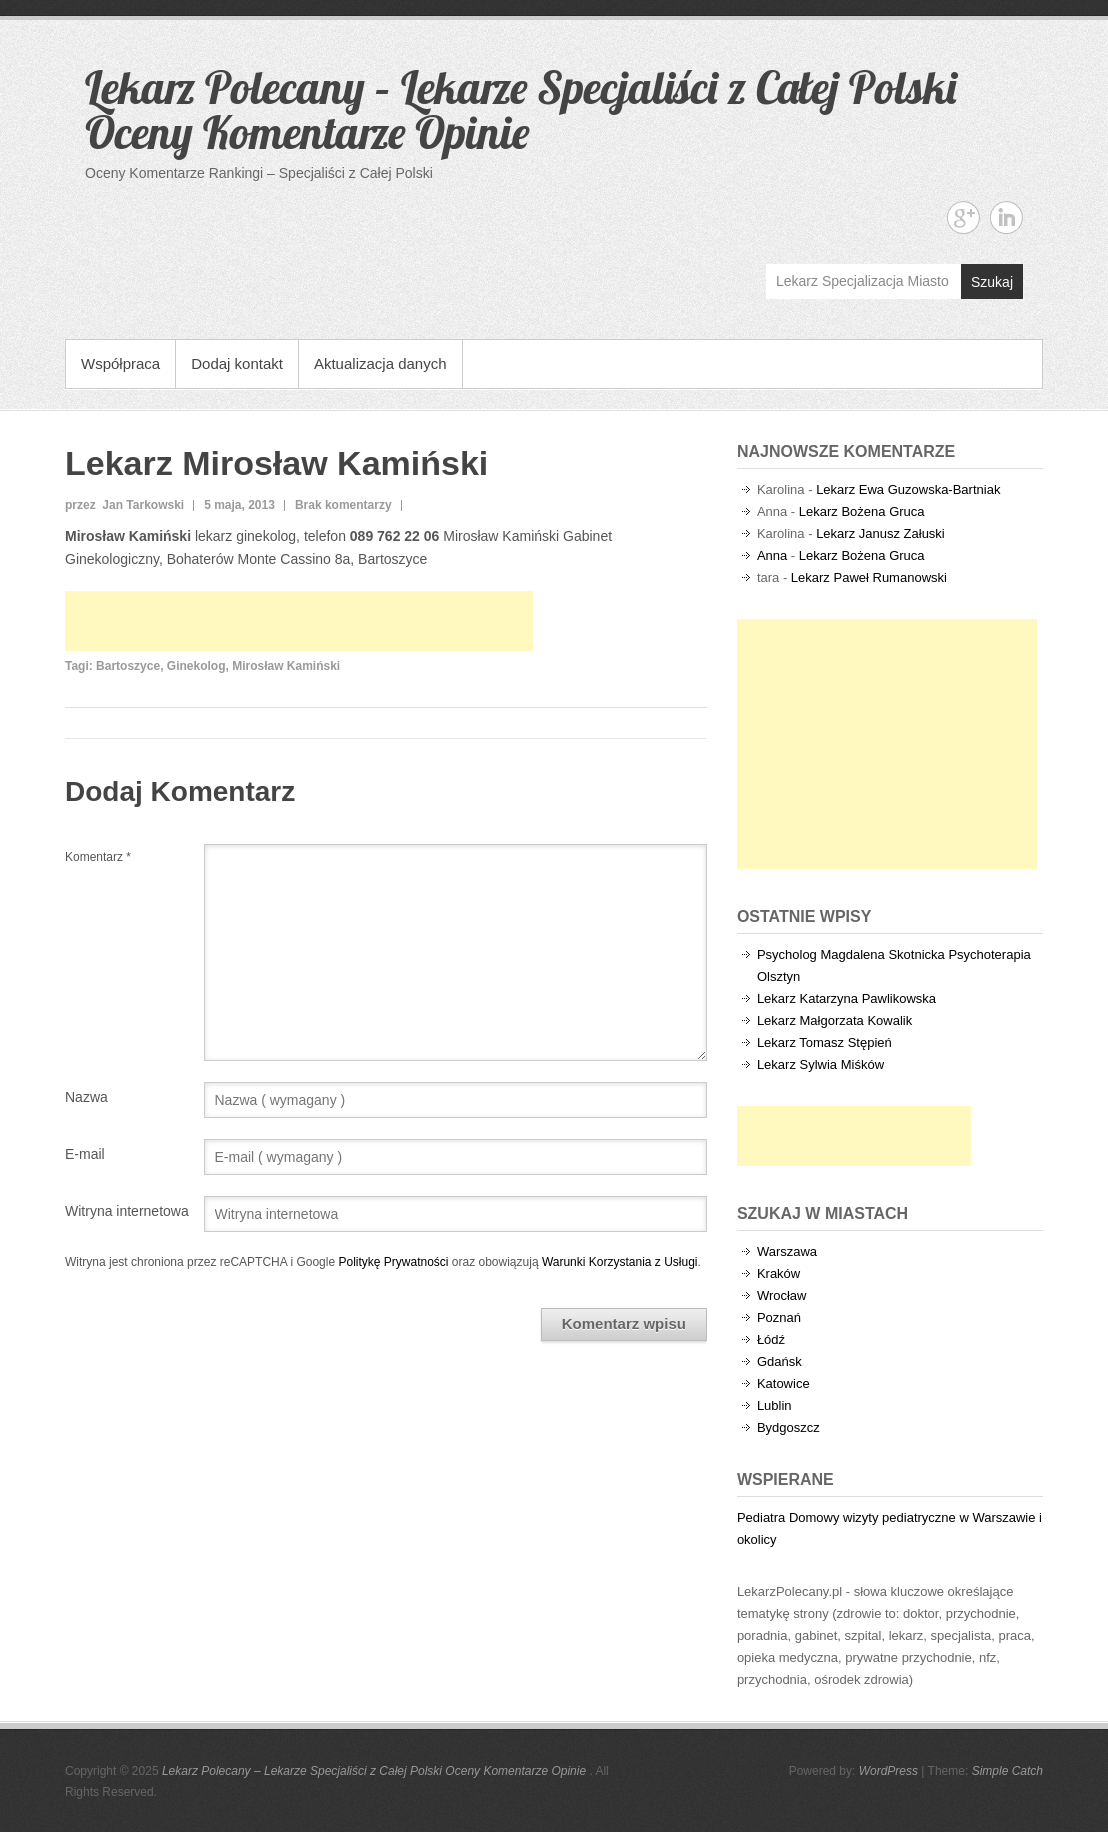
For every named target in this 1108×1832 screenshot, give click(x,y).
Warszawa (787, 1251)
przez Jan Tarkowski (124, 505)
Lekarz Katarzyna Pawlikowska (846, 998)
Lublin (774, 1405)
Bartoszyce (128, 666)
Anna (772, 555)
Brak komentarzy (343, 505)
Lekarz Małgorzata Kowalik (834, 1020)
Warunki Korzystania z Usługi (620, 1262)
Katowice (783, 1383)
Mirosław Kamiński (286, 666)
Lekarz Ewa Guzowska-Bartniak (908, 489)
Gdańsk (779, 1361)
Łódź (771, 1339)
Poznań (779, 1317)
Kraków (778, 1273)
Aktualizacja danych (380, 363)
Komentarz (98, 857)
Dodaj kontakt (237, 363)
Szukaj (992, 282)
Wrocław (782, 1295)
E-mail (85, 1154)
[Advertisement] (299, 621)
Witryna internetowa (127, 1211)
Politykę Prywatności (393, 1262)
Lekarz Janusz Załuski (880, 533)
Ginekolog (196, 666)
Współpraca (120, 363)
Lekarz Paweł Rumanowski (869, 577)
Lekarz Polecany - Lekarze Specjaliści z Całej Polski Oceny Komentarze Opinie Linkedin (1006, 217)
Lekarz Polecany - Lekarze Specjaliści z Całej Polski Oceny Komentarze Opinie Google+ (963, 217)
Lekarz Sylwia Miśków (820, 1064)
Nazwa (86, 1097)
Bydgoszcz (788, 1427)
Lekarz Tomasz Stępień (824, 1042)
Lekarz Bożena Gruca (862, 511)
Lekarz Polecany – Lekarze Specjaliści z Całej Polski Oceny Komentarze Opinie (520, 109)
